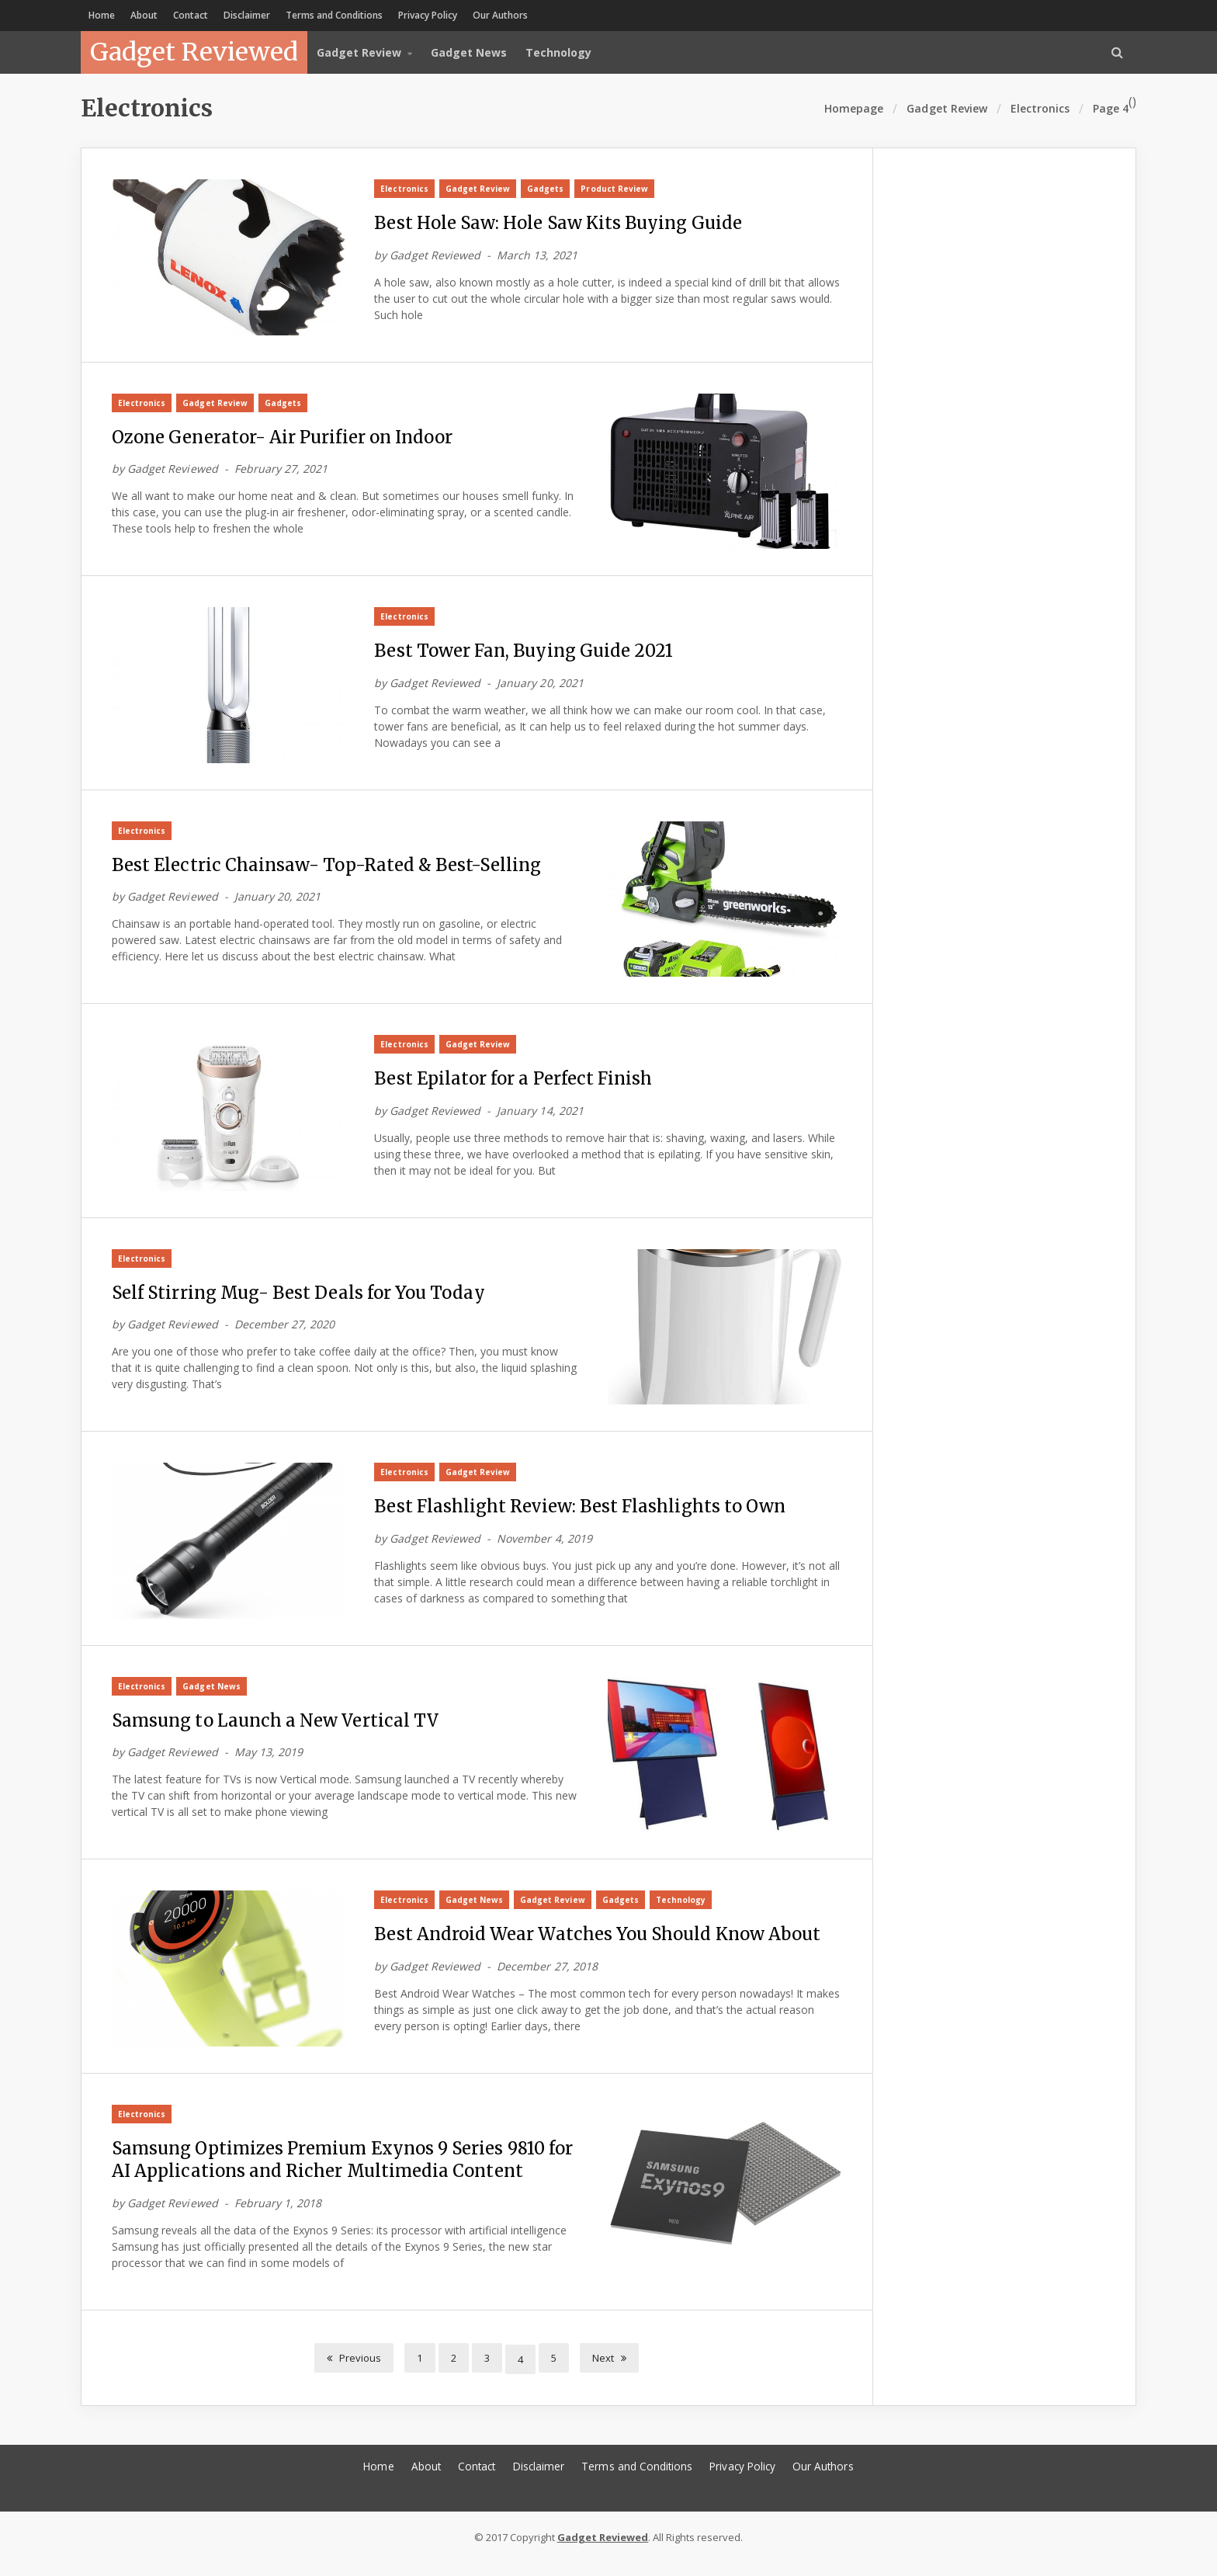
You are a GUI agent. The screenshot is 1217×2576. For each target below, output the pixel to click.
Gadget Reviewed (194, 52)
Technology (558, 52)
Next (609, 2369)
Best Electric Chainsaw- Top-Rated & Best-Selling (331, 869)
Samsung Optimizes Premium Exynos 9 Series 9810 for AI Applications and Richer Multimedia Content (337, 2171)
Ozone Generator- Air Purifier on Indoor (289, 439)
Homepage (854, 108)
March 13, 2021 (536, 255)
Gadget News (469, 52)
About (144, 15)
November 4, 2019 (543, 1546)
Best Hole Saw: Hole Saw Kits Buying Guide (562, 224)
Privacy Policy (427, 15)
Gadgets (544, 188)
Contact (190, 15)
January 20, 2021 (539, 686)
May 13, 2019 (268, 1761)
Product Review (613, 188)
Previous (355, 2369)
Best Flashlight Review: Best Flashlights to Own (585, 1514)
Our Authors (500, 15)
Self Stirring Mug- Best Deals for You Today (304, 1299)
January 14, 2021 (539, 1116)
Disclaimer (247, 15)
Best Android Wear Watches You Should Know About (603, 1944)
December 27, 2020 (284, 1331)
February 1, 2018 (277, 2216)
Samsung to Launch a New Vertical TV (279, 1729)
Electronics (404, 188)
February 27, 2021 (280, 470)
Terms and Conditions (334, 15)
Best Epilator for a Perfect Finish (518, 1084)
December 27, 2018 (546, 1976)
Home (101, 15)
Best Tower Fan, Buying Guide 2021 (527, 654)
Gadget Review (947, 108)
